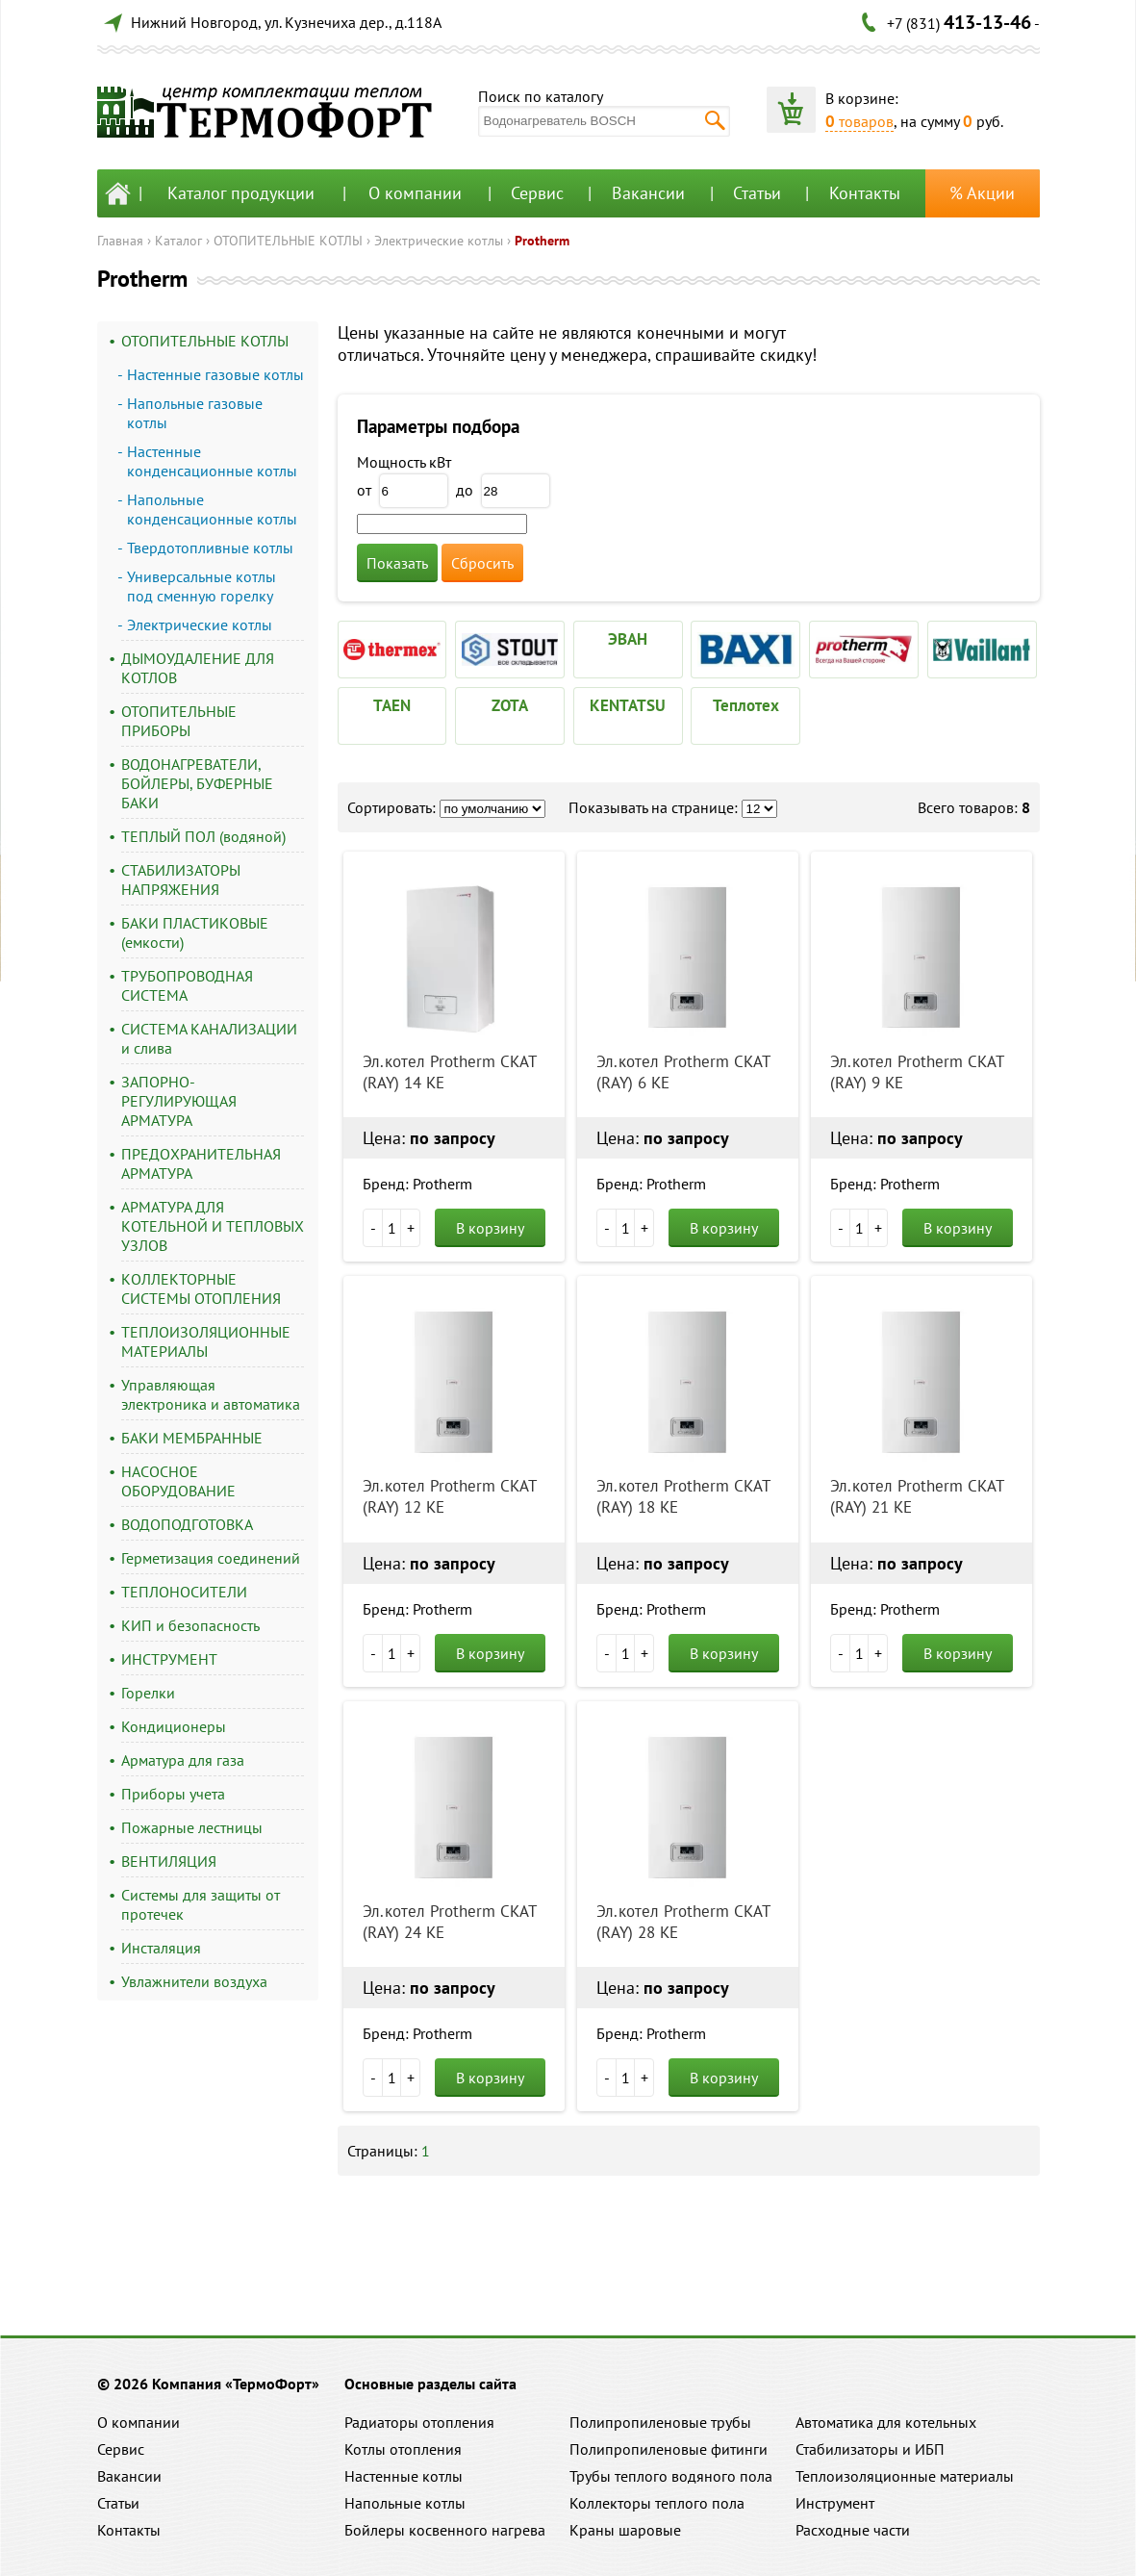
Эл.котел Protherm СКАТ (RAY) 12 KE (449, 1496)
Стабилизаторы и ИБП (870, 2449)
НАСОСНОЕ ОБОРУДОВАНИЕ (178, 1481)
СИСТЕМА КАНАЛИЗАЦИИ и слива (209, 1038)
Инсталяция (161, 1947)
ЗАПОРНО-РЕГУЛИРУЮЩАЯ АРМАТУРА (179, 1101)
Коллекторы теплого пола (657, 2502)
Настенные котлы (403, 2476)
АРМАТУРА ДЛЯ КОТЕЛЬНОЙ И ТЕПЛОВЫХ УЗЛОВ (212, 1226)
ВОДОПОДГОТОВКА (187, 1524)
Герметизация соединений (210, 1558)
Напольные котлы (405, 2502)
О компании (415, 193)
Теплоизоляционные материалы (904, 2476)
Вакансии (648, 193)
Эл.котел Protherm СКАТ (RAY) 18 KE (683, 1496)
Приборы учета (173, 1793)
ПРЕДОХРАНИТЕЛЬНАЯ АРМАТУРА (201, 1163)
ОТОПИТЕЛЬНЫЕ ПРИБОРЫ (179, 720)
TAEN (392, 705)
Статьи (757, 193)
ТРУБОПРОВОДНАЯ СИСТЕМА (187, 985)
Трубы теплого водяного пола (670, 2476)
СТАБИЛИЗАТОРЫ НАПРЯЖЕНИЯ (180, 879)
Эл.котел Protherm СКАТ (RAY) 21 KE (916, 1496)
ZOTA (510, 705)
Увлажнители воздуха (194, 1981)
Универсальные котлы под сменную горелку (201, 586)
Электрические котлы (438, 240)
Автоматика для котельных (885, 2422)
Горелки (148, 1692)
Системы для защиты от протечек (200, 1904)
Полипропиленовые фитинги (668, 2449)
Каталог (178, 240)
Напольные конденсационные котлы (212, 509)
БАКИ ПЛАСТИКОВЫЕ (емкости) (194, 932)
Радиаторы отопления (419, 2422)
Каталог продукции (241, 193)
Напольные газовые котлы (195, 413)
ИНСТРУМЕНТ (169, 1659)
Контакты (864, 193)
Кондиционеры (173, 1726)
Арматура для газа (182, 1760)
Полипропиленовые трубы (660, 2422)
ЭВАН (627, 639)
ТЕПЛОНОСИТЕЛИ (184, 1591)
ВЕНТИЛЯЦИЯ (168, 1861)
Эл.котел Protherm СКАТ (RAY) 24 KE (449, 1921)
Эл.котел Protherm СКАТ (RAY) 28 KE (683, 1921)
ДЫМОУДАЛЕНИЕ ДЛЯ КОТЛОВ (197, 668)
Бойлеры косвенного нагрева (444, 2529)
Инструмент (834, 2502)
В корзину (490, 1227)
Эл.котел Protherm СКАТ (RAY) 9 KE (916, 1072)
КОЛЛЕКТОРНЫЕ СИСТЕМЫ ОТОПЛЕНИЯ (201, 1288)
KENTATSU (628, 705)
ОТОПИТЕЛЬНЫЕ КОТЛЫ (288, 240)
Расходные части (852, 2529)
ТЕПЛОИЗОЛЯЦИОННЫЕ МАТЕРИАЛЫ (205, 1341)
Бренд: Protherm (417, 1183)
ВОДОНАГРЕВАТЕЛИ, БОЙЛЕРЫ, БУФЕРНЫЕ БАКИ (197, 783)
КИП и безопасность (190, 1625)
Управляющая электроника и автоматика (210, 1394)
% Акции (982, 193)
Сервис (537, 193)
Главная (120, 240)
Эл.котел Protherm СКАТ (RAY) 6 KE (683, 1072)
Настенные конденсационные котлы (212, 461)
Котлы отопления (403, 2449)
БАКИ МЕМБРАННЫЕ (192, 1437)
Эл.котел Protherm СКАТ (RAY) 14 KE (449, 1072)
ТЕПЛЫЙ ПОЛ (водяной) (203, 836)
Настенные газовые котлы (215, 374)
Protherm (542, 240)
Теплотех (746, 705)
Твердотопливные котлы (210, 547)
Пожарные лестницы (192, 1827)
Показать (397, 563)
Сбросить (482, 563)
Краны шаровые (625, 2529)
